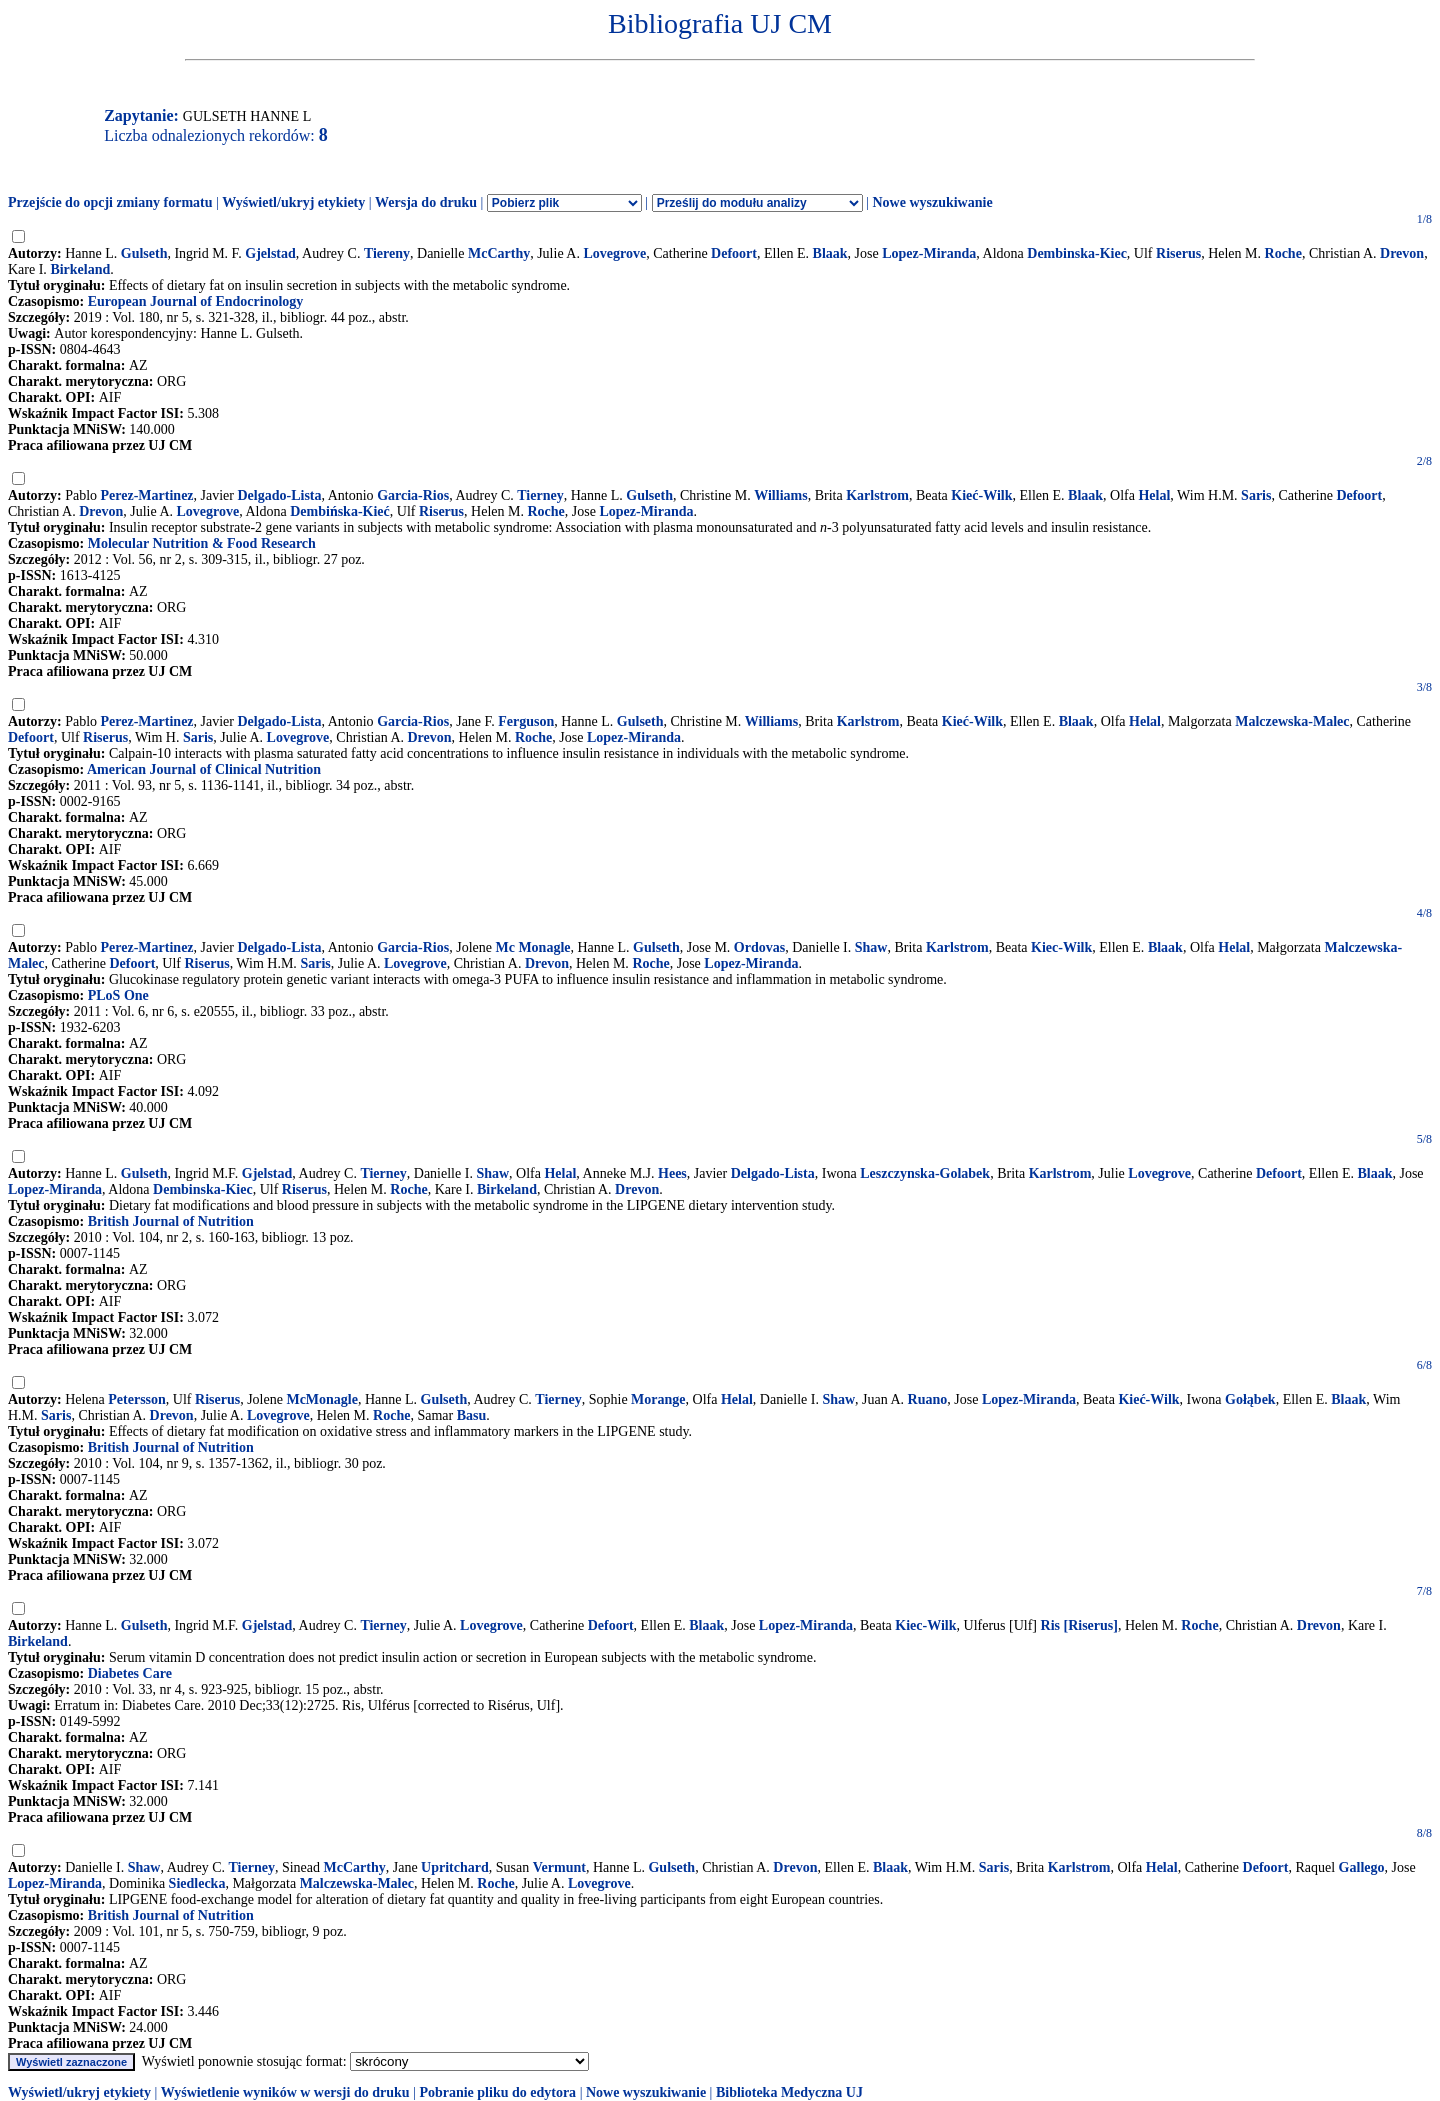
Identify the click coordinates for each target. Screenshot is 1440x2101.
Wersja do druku (426, 202)
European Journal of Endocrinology (196, 301)
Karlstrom (877, 495)
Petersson (137, 1399)
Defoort (734, 253)
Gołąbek (1250, 1399)
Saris (1256, 495)
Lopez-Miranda (929, 253)
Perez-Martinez (147, 495)
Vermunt (559, 1867)
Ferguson (526, 721)
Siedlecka (197, 1883)
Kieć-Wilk (981, 495)
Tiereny (387, 253)
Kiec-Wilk (1061, 947)
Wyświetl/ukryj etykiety (293, 202)
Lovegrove (614, 253)
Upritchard (455, 1867)
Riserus (1178, 253)
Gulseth (144, 253)
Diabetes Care (130, 1673)
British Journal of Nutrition (171, 1221)
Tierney (540, 495)
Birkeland (80, 269)
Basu (472, 1415)
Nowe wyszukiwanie (932, 202)
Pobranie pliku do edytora (497, 2092)
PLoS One (118, 995)
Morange (658, 1399)
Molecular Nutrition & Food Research (202, 543)
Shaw (871, 947)
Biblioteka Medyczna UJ (789, 2092)
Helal (1154, 495)
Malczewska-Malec (1292, 721)
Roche (1283, 253)
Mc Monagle (532, 947)
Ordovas (759, 947)
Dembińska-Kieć (340, 511)
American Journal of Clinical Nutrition (204, 769)
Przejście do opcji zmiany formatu (110, 202)
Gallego (1362, 1867)
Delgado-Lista (280, 495)
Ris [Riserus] (1079, 1625)
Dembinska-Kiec (1077, 253)
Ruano (928, 1399)
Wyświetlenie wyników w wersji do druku (285, 2092)
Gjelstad (270, 253)
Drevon (1402, 253)
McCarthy (499, 253)
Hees (672, 1173)
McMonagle (322, 1399)
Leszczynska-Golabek (925, 1173)
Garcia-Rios (413, 495)
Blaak (830, 253)
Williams (780, 495)
